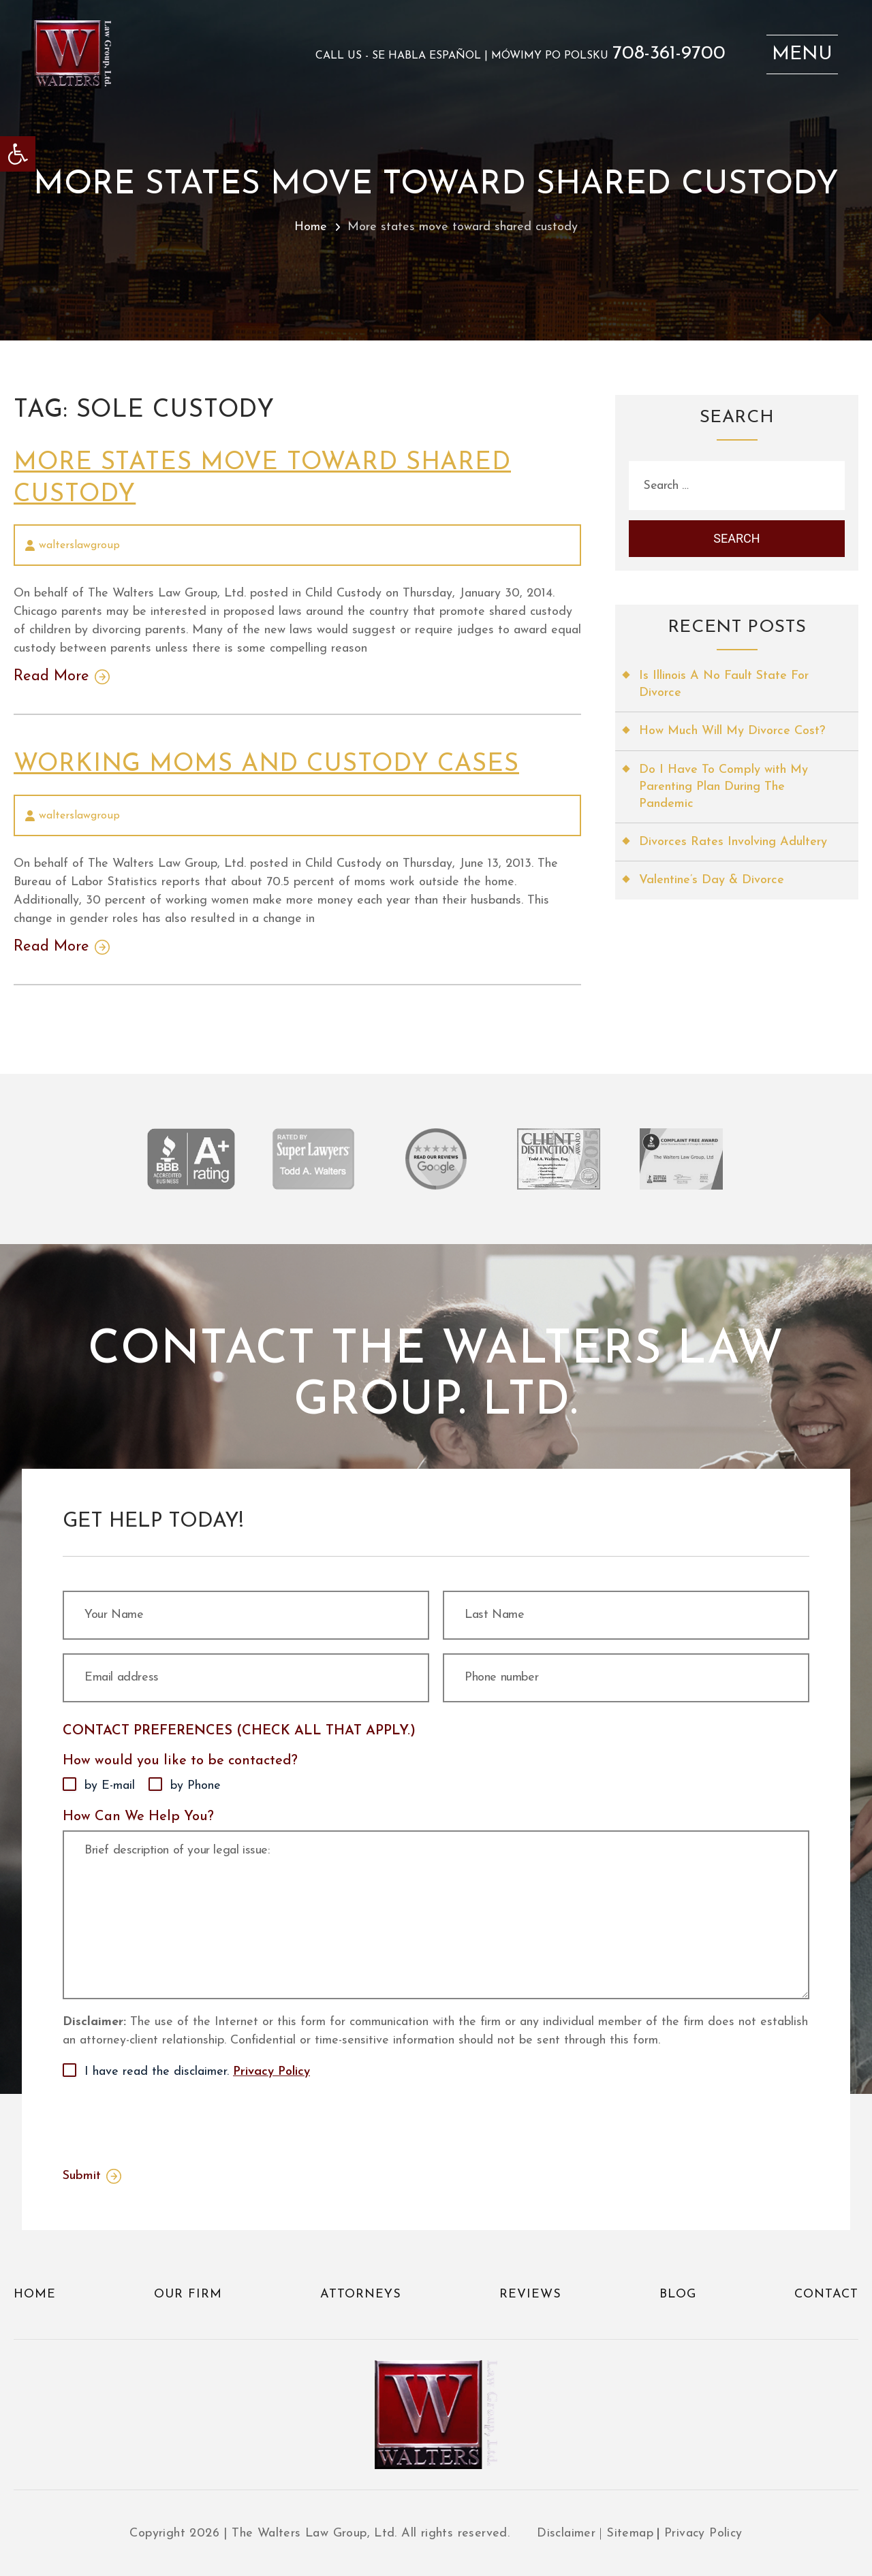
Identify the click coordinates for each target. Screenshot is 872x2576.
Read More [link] (51, 676)
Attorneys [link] (360, 2294)
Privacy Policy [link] (271, 2071)
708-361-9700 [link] (669, 53)
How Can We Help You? (138, 1817)
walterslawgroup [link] (79, 545)
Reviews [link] (530, 2294)
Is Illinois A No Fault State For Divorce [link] (724, 684)
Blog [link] (677, 2294)
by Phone (195, 1785)
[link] (17, 154)
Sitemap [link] (629, 2533)
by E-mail (109, 1785)
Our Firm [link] (188, 2294)
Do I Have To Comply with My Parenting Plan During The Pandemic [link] (723, 786)
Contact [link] (826, 2294)
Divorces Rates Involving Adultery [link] (733, 842)
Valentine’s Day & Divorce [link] (711, 880)
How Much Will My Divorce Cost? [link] (732, 731)
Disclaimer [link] (566, 2533)
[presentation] (166, 2120)
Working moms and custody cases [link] (266, 764)
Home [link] (310, 227)
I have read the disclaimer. (197, 2072)
